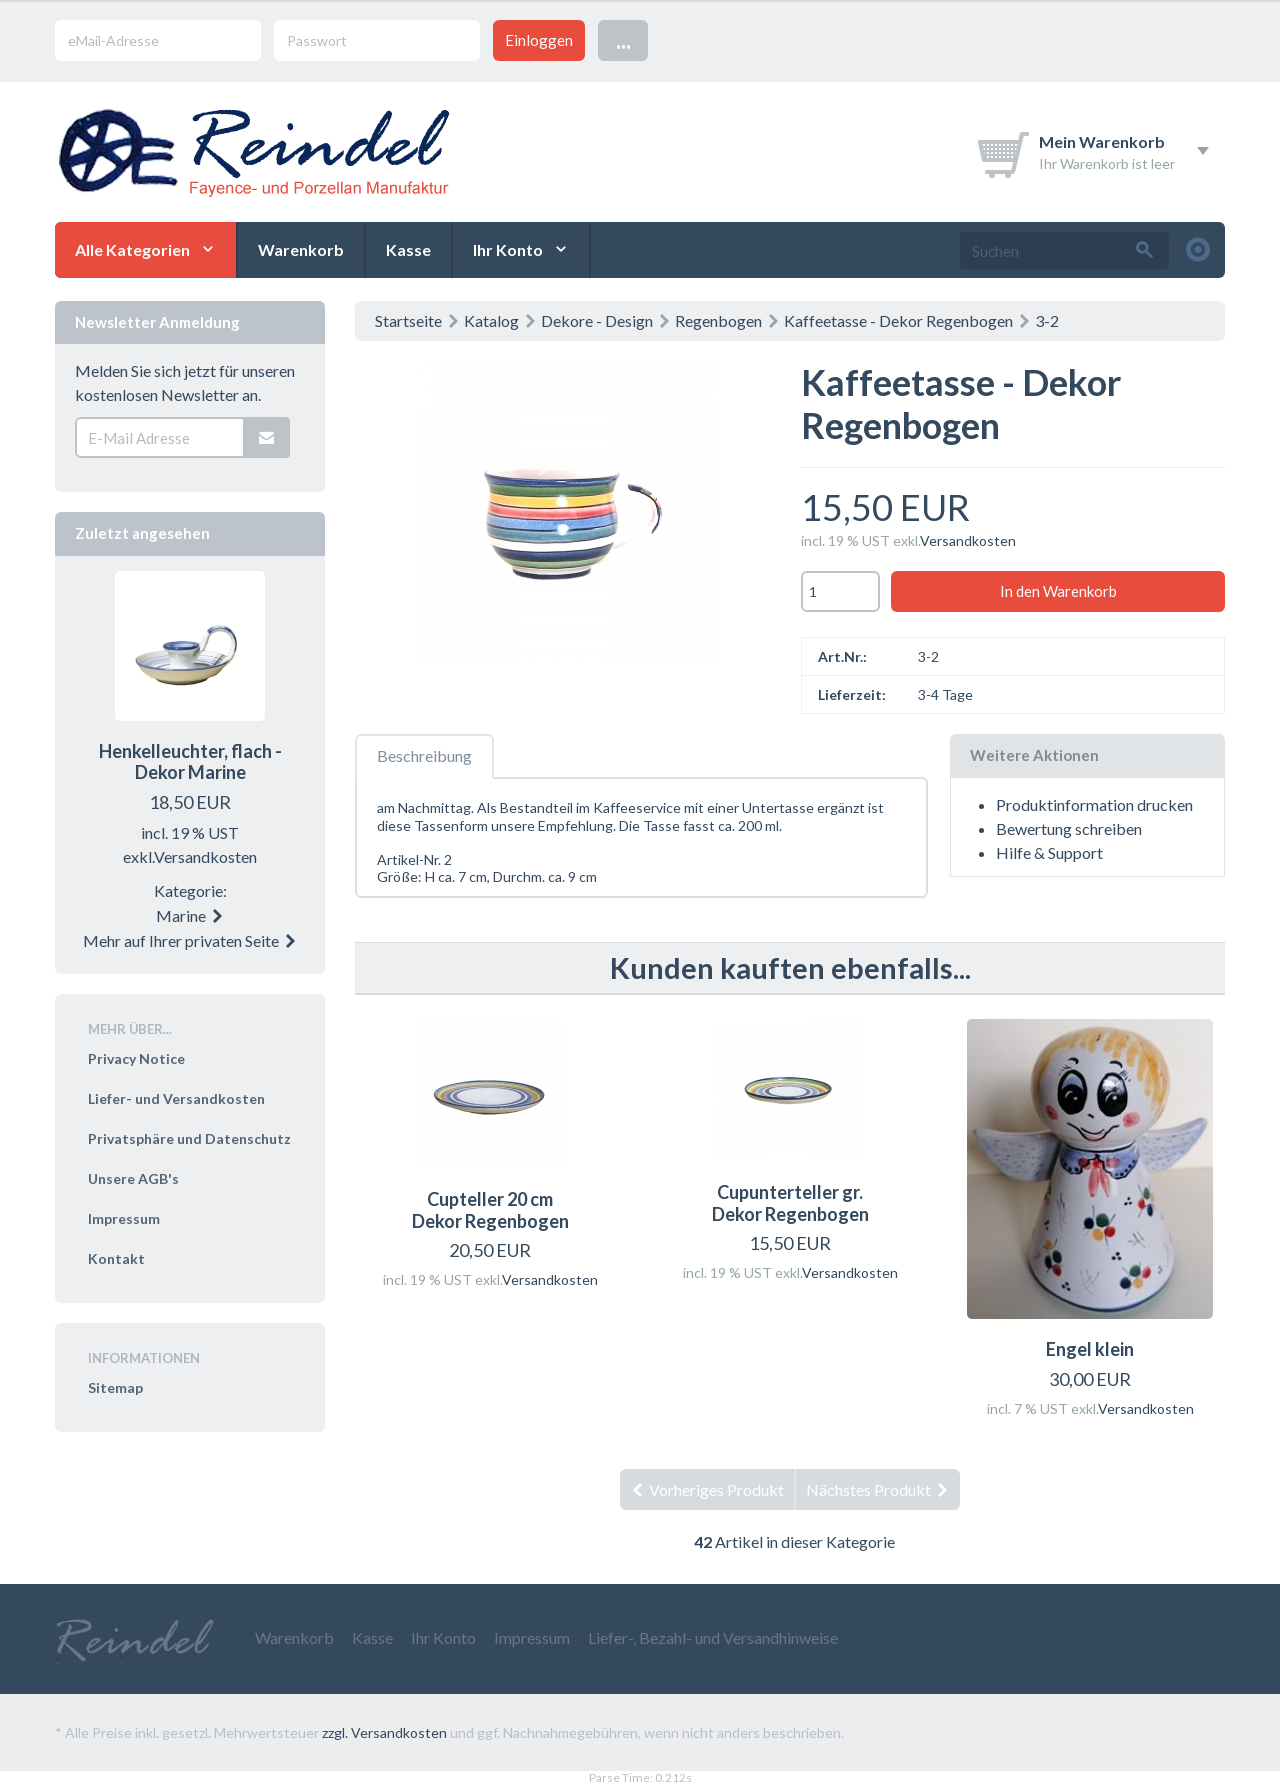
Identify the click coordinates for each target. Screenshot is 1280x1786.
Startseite (408, 320)
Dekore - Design (597, 320)
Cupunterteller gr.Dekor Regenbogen (790, 1203)
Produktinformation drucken (1094, 804)
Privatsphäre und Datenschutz (189, 1138)
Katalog (491, 320)
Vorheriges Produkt (707, 1489)
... (623, 39)
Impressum (124, 1218)
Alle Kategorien (132, 249)
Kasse (408, 249)
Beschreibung (424, 755)
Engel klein (1090, 1349)
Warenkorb (301, 249)
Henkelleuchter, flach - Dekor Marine (190, 762)
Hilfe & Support (1049, 852)
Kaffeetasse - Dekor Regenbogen (898, 320)
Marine (190, 915)
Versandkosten (968, 540)
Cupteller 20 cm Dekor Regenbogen (490, 1210)
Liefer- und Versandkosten (176, 1098)
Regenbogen (718, 320)
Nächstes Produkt (878, 1489)
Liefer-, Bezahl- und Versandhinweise (713, 1637)
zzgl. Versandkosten (384, 1732)
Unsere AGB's (133, 1178)
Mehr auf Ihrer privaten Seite (190, 940)
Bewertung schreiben (1069, 828)
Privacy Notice (136, 1058)
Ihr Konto (508, 249)
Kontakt (116, 1258)
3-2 (1047, 320)
